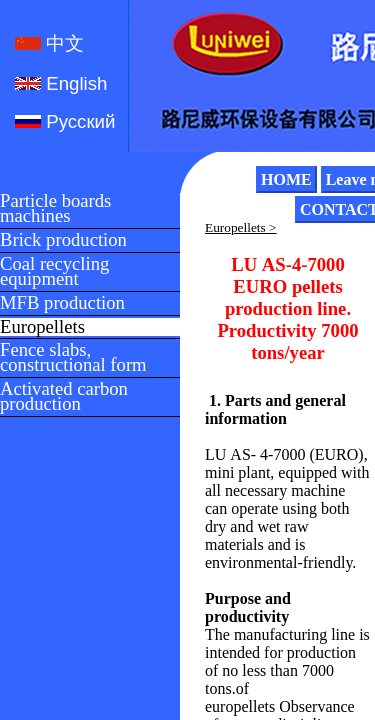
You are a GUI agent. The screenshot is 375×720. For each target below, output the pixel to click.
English (74, 83)
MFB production (62, 303)
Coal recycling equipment (54, 272)
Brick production (63, 240)
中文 (62, 43)
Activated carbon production (64, 397)
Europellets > (241, 227)
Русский (78, 121)
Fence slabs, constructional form (73, 358)
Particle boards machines (55, 209)
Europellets (42, 327)
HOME (286, 179)
